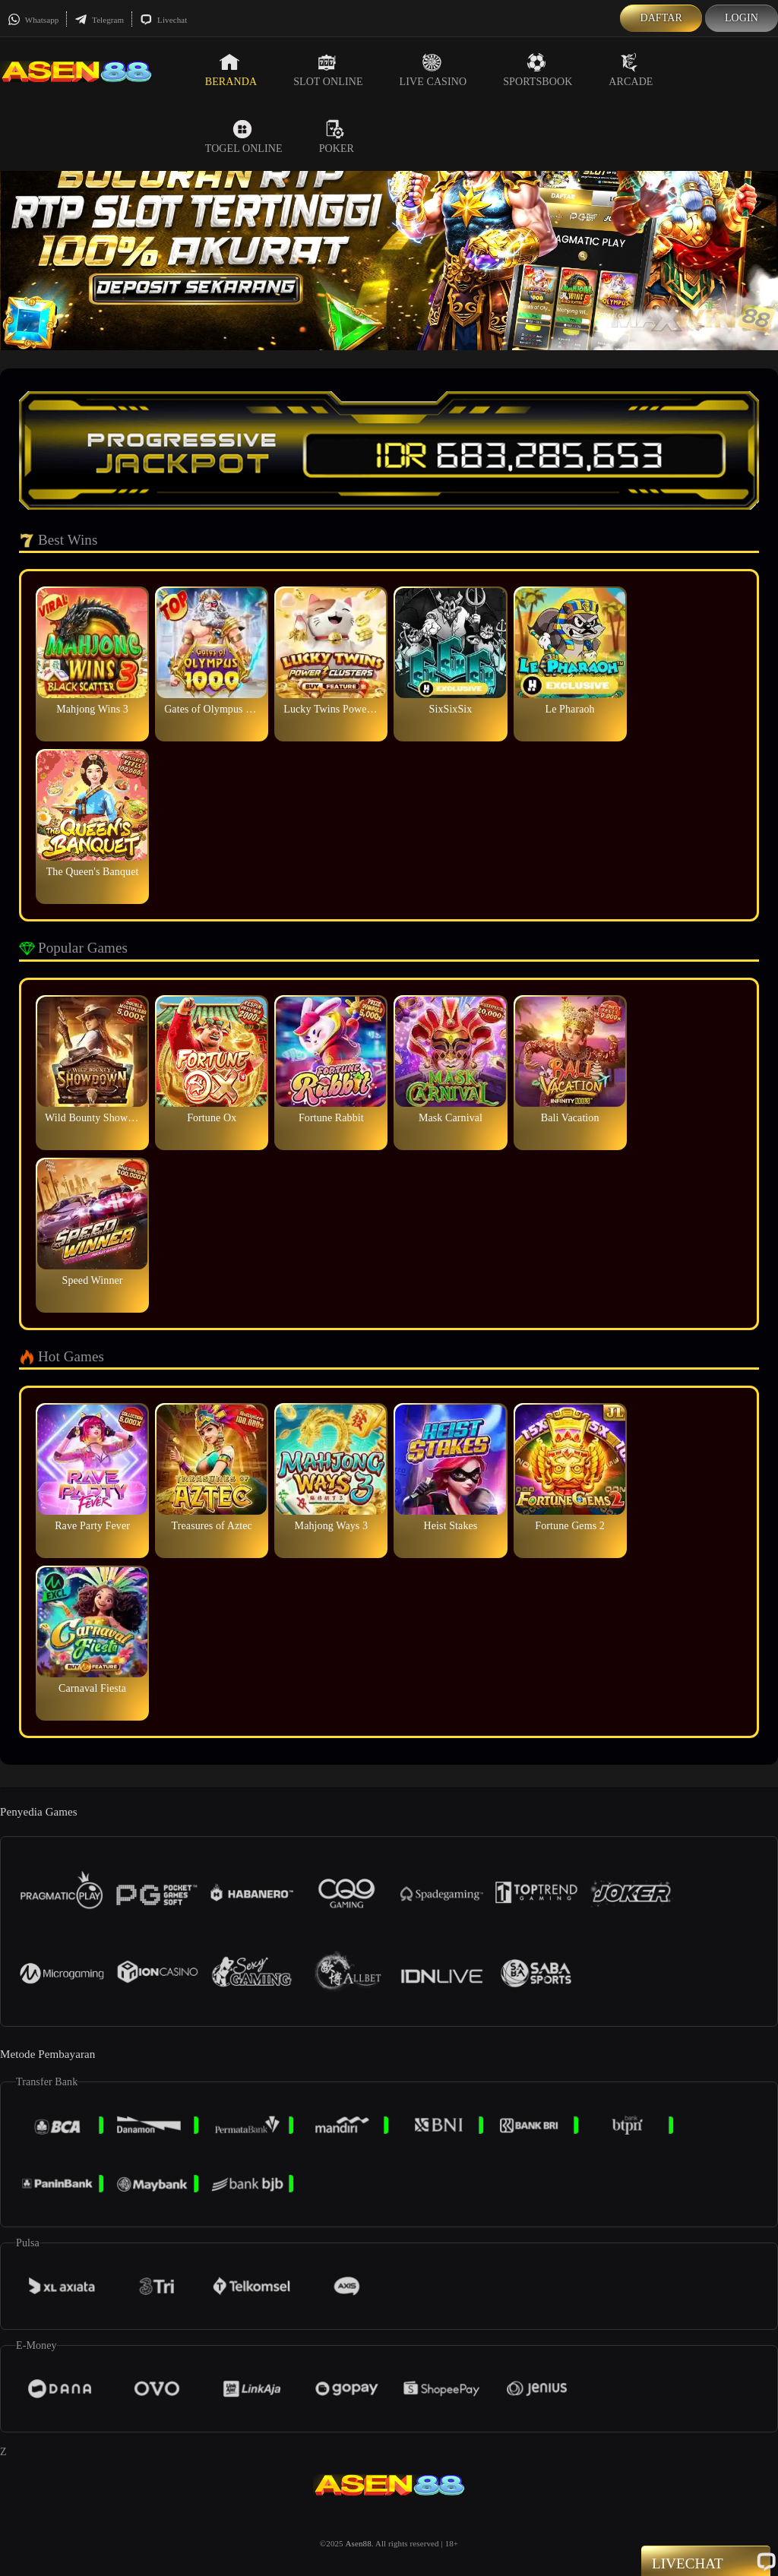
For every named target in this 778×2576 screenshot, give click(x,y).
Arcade (631, 69)
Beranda (231, 69)
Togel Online (244, 136)
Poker (336, 136)
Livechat (163, 19)
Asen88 (359, 2543)
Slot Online (327, 69)
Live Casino (433, 69)
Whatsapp (33, 19)
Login (741, 18)
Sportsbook (537, 69)
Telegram (99, 19)
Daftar (661, 18)
